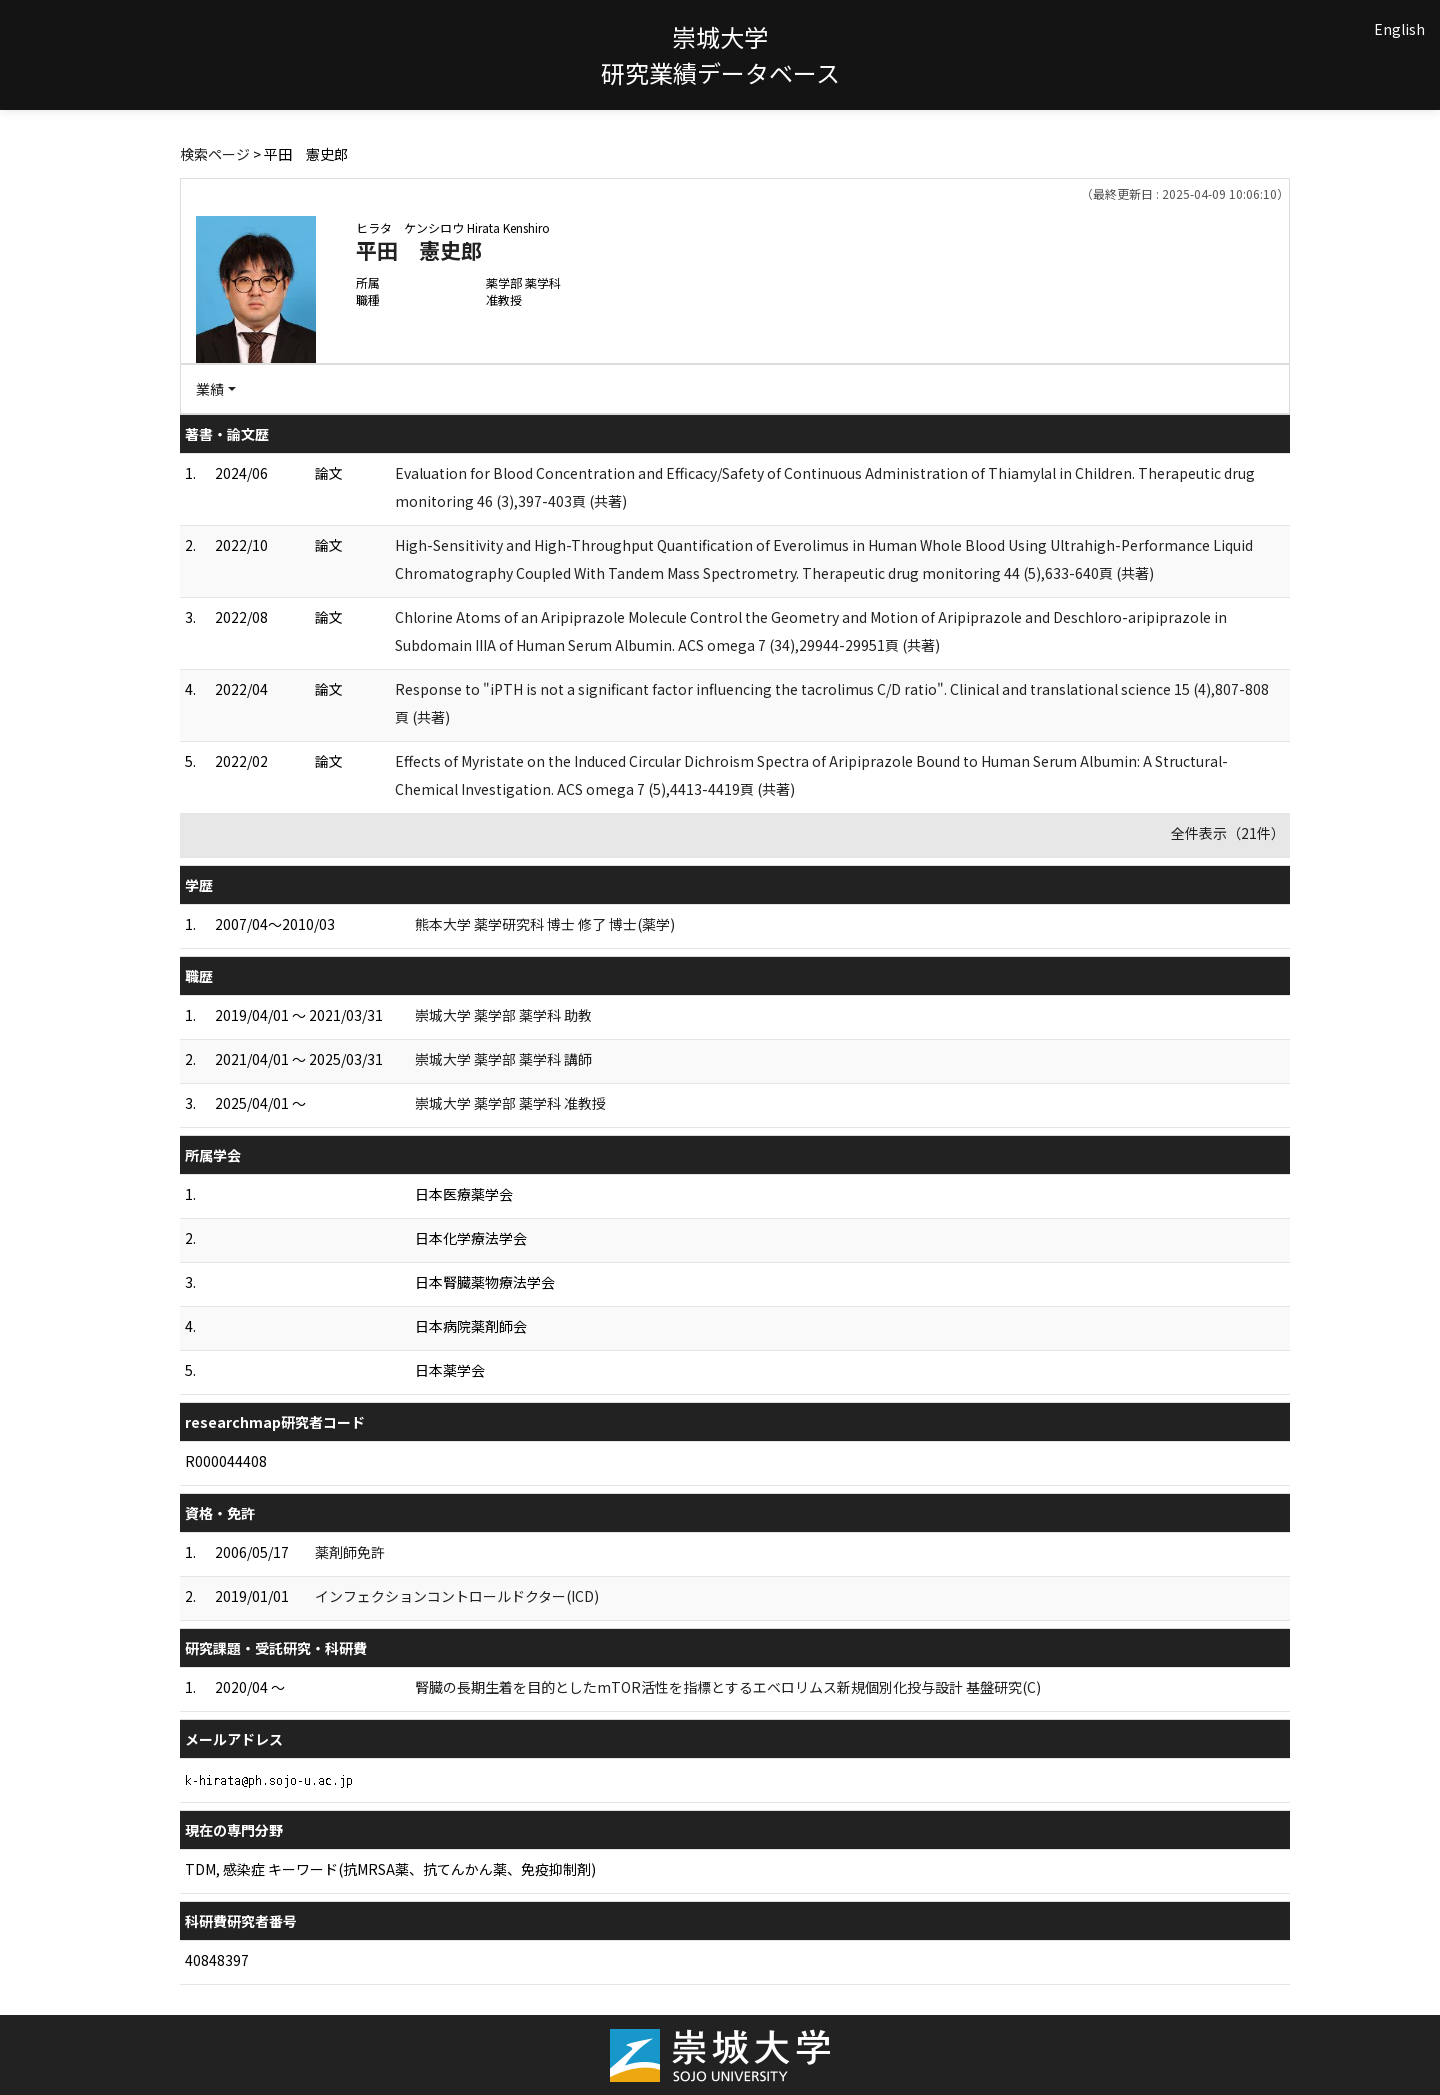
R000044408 (226, 1461)
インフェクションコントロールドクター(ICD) (457, 1596)
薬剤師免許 (350, 1552)
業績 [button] (210, 389)
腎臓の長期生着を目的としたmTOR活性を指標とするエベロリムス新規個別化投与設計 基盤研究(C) (728, 1687)
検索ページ (215, 154)
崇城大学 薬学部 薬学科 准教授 (510, 1103)
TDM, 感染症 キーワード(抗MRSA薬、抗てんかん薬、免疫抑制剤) (390, 1869)
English (1399, 29)
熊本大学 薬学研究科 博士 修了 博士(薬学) (545, 924)
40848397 (217, 1960)
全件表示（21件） (1228, 833)
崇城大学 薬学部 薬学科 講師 (503, 1059)
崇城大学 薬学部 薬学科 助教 (503, 1015)
